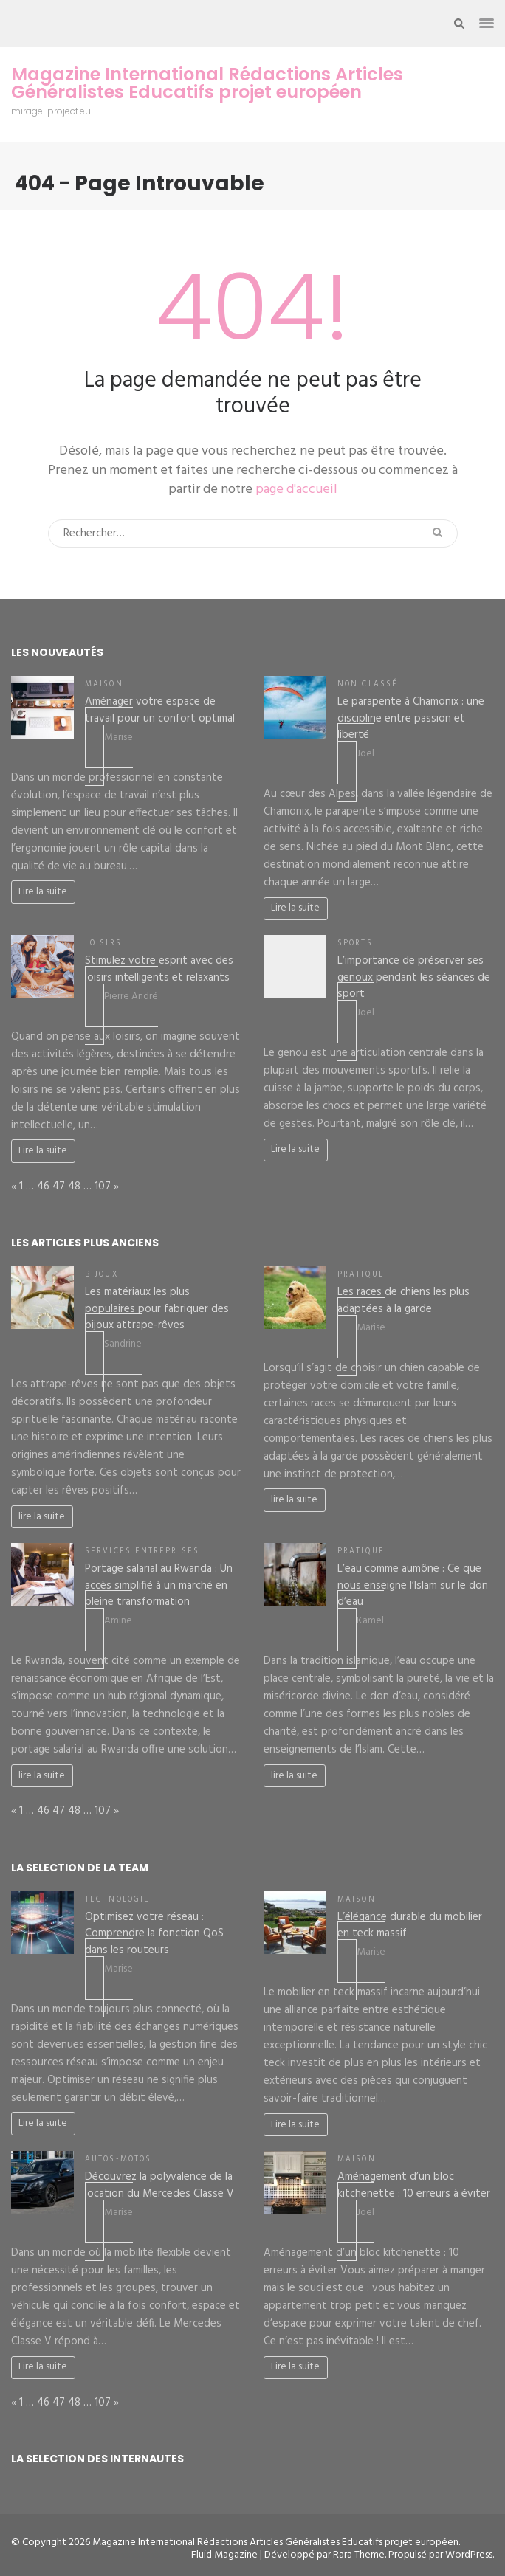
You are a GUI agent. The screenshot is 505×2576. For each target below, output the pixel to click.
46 (43, 1186)
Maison (104, 684)
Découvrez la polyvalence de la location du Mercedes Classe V (159, 2185)
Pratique (361, 1274)
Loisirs (103, 943)
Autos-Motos (118, 2159)
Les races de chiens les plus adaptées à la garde (403, 1300)
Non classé (367, 684)
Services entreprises (142, 1551)
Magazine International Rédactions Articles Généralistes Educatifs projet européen (207, 83)
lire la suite (41, 1516)
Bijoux (101, 1274)
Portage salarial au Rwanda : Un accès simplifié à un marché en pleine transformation (159, 1585)
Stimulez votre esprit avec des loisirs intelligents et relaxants (159, 969)
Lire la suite (42, 891)
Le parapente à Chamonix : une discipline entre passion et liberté (410, 718)
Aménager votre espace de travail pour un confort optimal (160, 710)
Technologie (117, 1899)
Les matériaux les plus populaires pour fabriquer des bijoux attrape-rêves (157, 1308)
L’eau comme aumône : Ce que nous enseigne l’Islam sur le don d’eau (412, 1585)
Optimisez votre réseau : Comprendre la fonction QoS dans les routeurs (154, 1933)
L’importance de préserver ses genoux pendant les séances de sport (413, 977)
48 (74, 1186)
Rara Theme (359, 2554)
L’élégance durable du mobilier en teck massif (409, 1925)
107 (103, 1186)
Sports (355, 943)
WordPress (468, 2554)
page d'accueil (296, 489)
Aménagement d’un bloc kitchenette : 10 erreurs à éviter (413, 2185)
